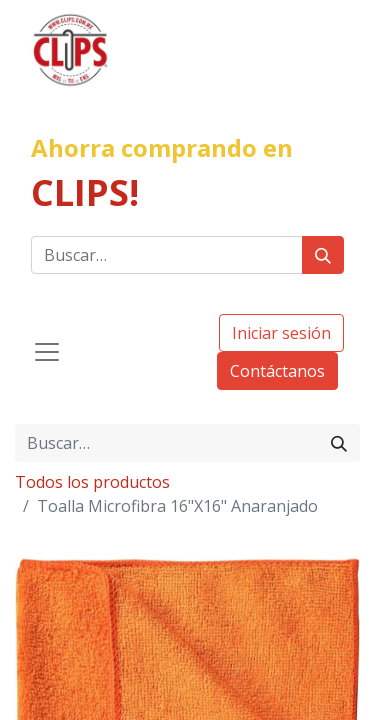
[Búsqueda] (323, 255)
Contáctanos (277, 371)
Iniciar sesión (281, 333)
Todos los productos (92, 482)
